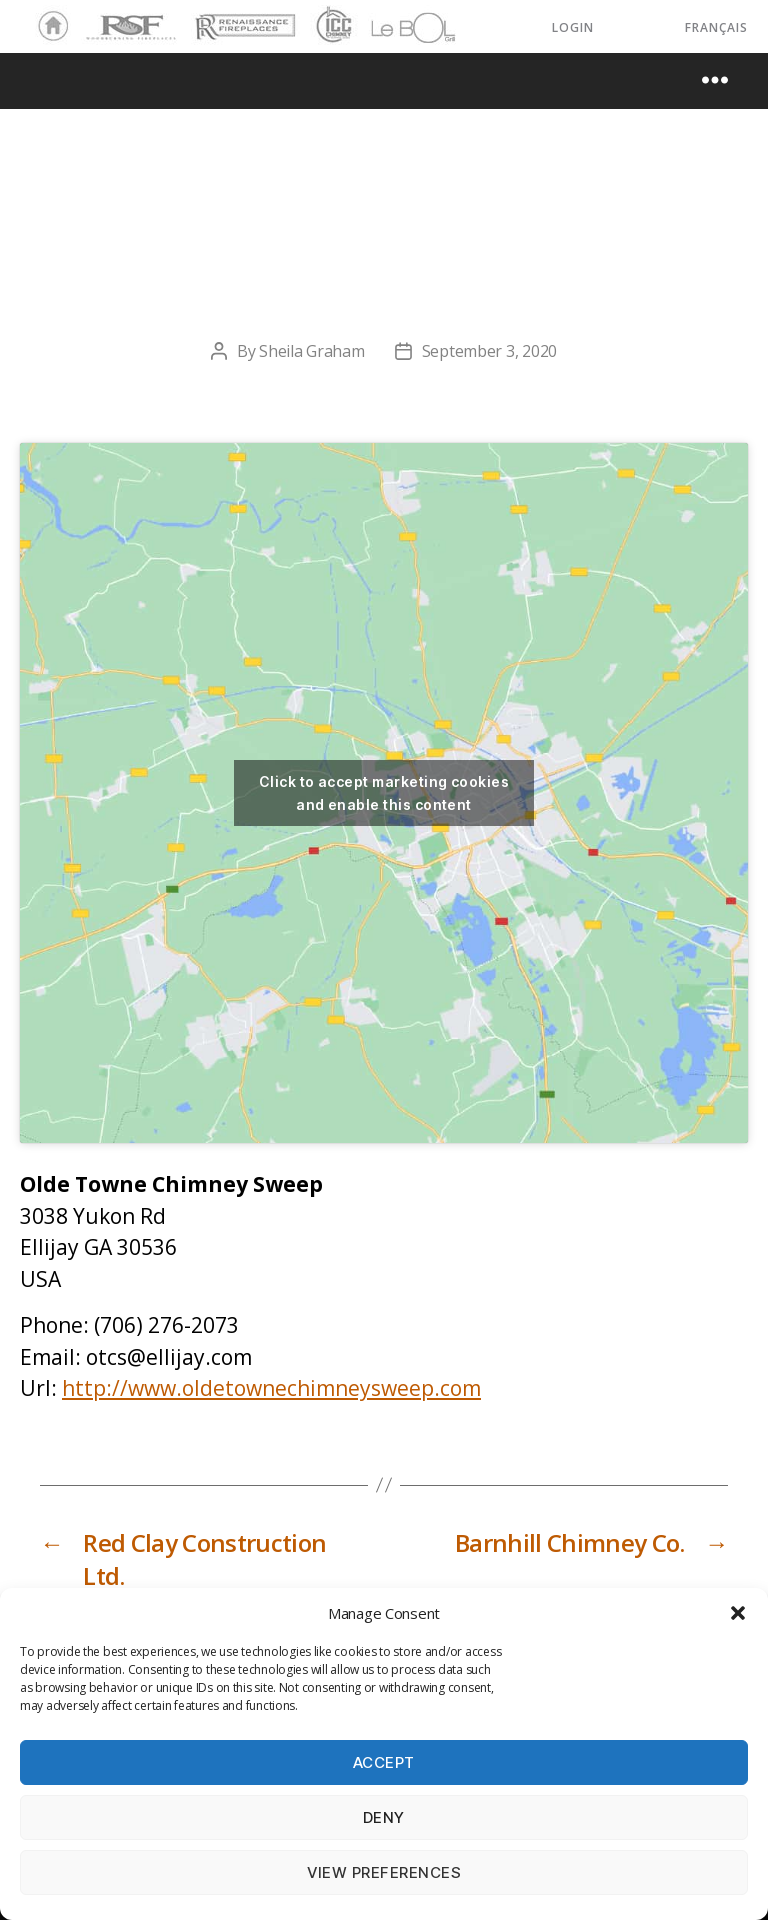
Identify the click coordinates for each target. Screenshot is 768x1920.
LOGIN (573, 27)
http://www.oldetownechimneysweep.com (271, 1388)
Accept (384, 1762)
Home (48, 27)
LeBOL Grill (395, 27)
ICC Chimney (331, 27)
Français (716, 27)
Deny (384, 1817)
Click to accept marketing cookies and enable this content (384, 793)
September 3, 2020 (489, 351)
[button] (738, 1613)
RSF (96, 18)
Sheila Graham (312, 351)
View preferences (384, 1872)
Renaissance (242, 18)
